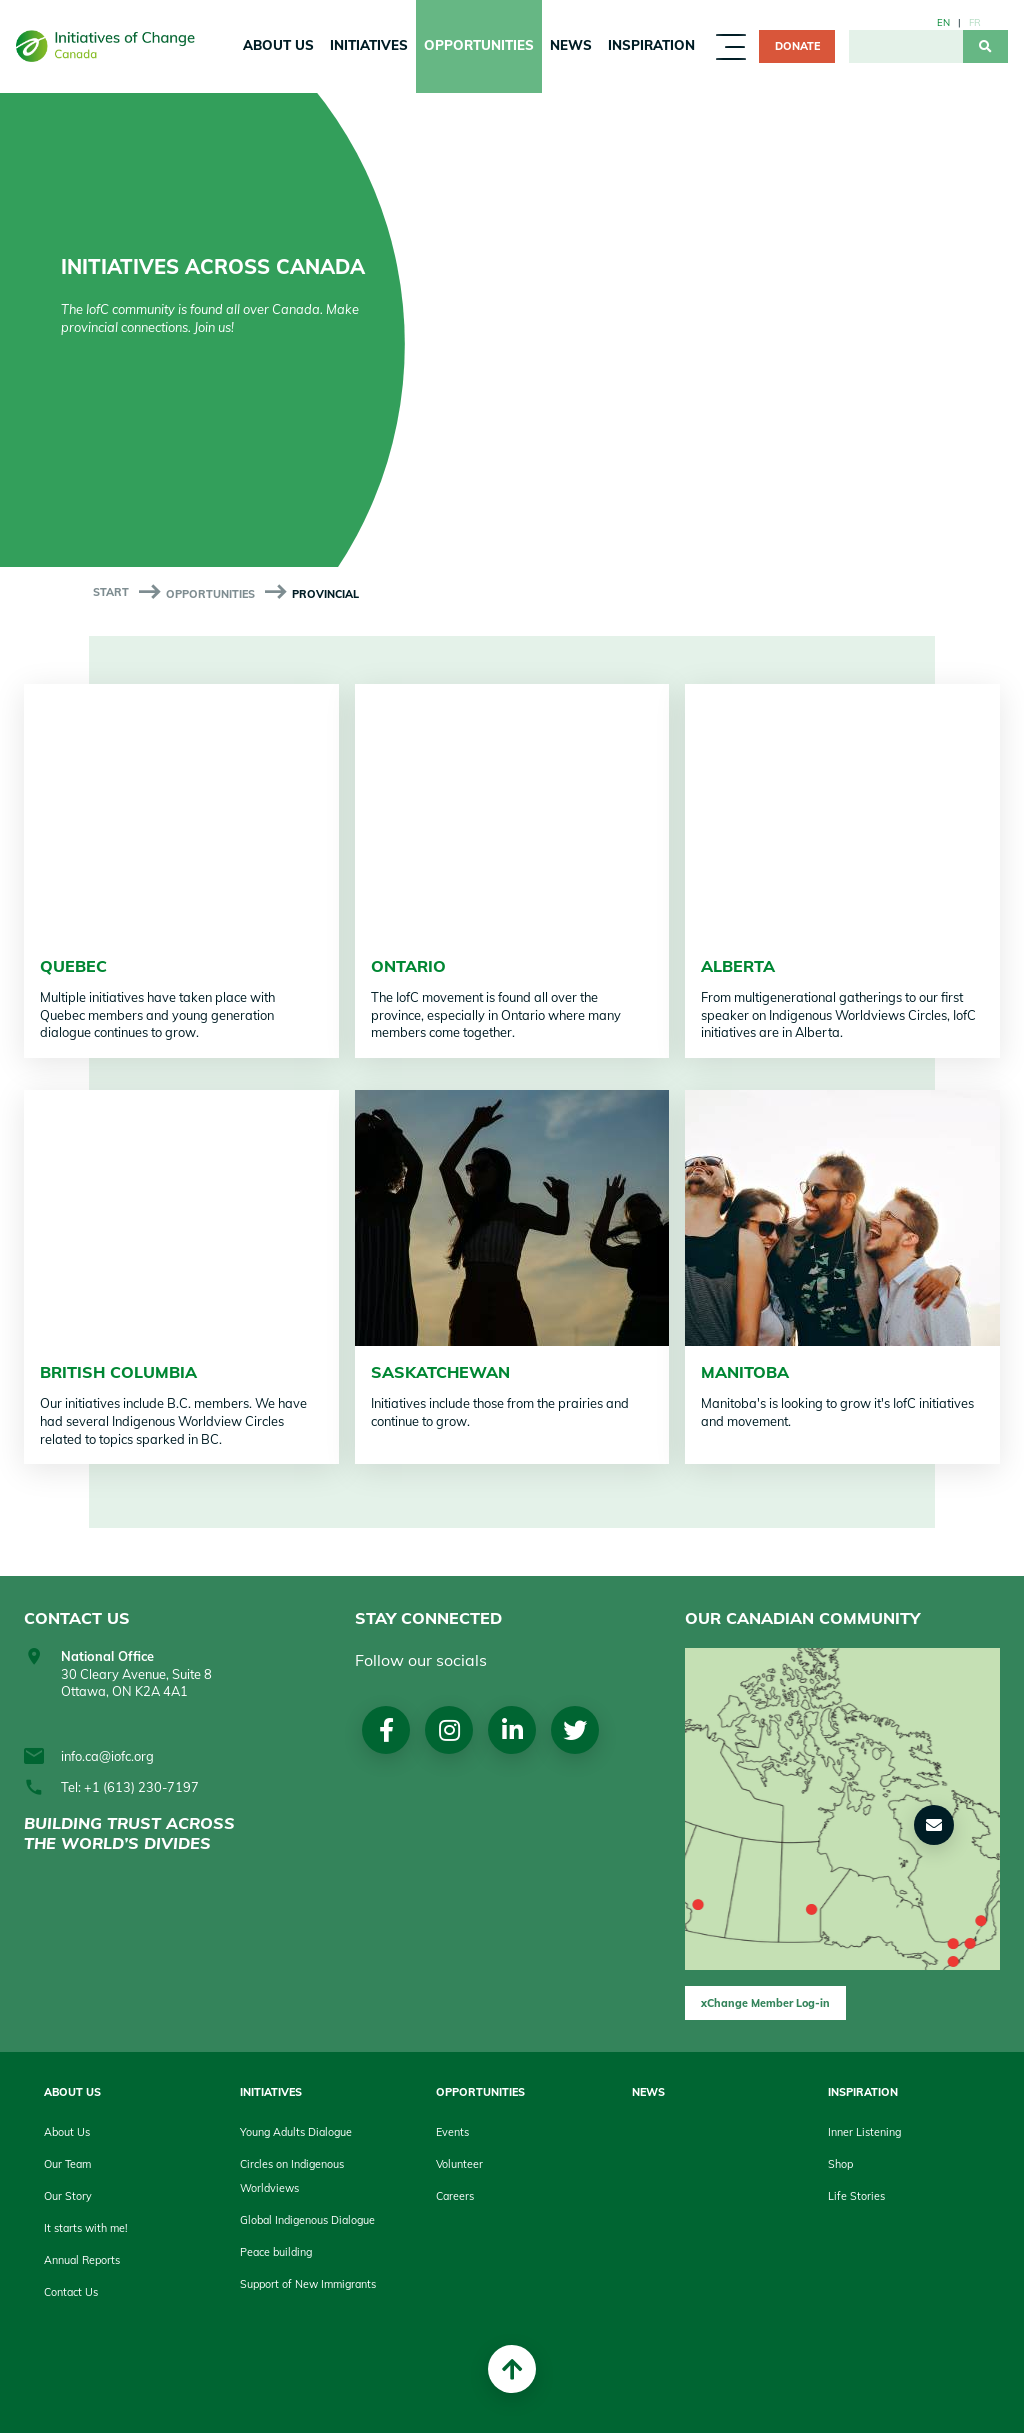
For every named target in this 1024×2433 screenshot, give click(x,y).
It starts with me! (85, 2228)
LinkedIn (514, 1731)
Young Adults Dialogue (296, 2132)
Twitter (579, 1731)
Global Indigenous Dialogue (307, 2220)
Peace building (276, 2252)
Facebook (386, 1731)
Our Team (67, 2164)
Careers (455, 2196)
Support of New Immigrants (308, 2284)
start (111, 592)
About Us (278, 45)
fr (975, 22)
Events (452, 2132)
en (943, 22)
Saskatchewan (440, 1372)
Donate (797, 46)
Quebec (73, 966)
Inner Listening (864, 2132)
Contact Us (71, 2292)
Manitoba (745, 1372)
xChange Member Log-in (765, 2003)
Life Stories (856, 2196)
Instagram (450, 1731)
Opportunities (479, 45)
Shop (840, 2164)
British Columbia (118, 1372)
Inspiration (651, 45)
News (571, 45)
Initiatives (369, 45)
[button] (934, 1825)
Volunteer (459, 2164)
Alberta (738, 966)
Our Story (68, 2196)
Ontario (408, 966)
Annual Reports (82, 2260)
